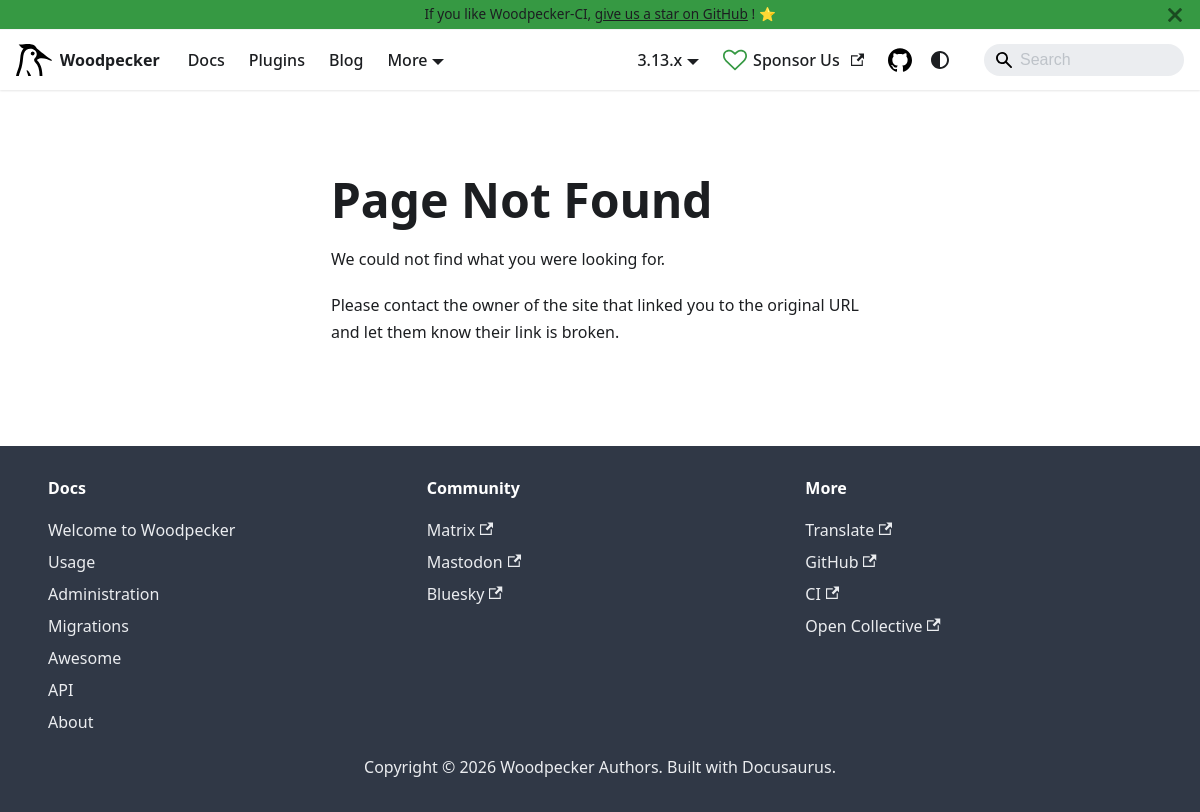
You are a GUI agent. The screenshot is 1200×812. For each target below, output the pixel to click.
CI (822, 594)
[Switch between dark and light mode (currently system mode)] (940, 60)
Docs (206, 60)
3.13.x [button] (659, 60)
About (70, 722)
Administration (103, 594)
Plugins (277, 60)
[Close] (1175, 14)
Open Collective (873, 626)
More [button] (407, 60)
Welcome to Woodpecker (141, 530)
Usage (71, 562)
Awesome (84, 658)
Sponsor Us (808, 60)
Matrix (460, 530)
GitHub (840, 562)
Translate (848, 530)
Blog (346, 60)
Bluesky (465, 594)
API (60, 690)
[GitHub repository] (900, 60)
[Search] (1084, 60)
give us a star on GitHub (671, 13)
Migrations (88, 626)
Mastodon (474, 562)
